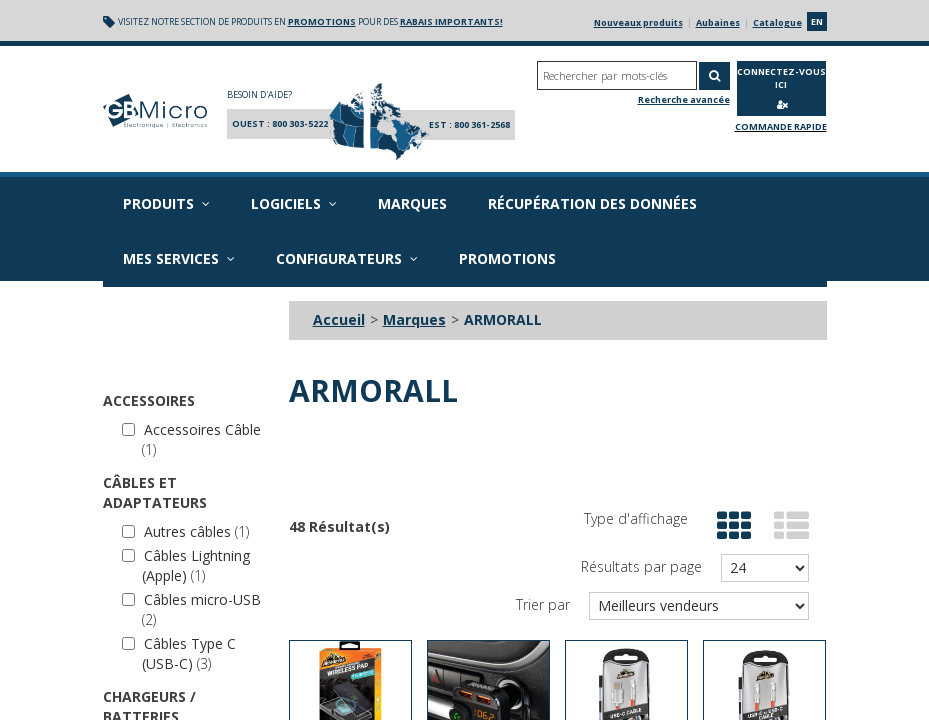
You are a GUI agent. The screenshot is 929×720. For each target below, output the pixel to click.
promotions (322, 21)
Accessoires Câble (191, 439)
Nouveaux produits (638, 22)
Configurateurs (347, 258)
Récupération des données (592, 203)
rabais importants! (451, 21)
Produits (166, 203)
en (817, 21)
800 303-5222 (300, 123)
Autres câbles (185, 531)
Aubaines (718, 22)
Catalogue (777, 22)
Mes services (179, 258)
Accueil (339, 319)
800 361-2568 (482, 124)
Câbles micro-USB (191, 609)
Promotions (507, 258)
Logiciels (294, 203)
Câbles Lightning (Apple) (186, 565)
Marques (412, 203)
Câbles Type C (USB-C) (179, 653)
